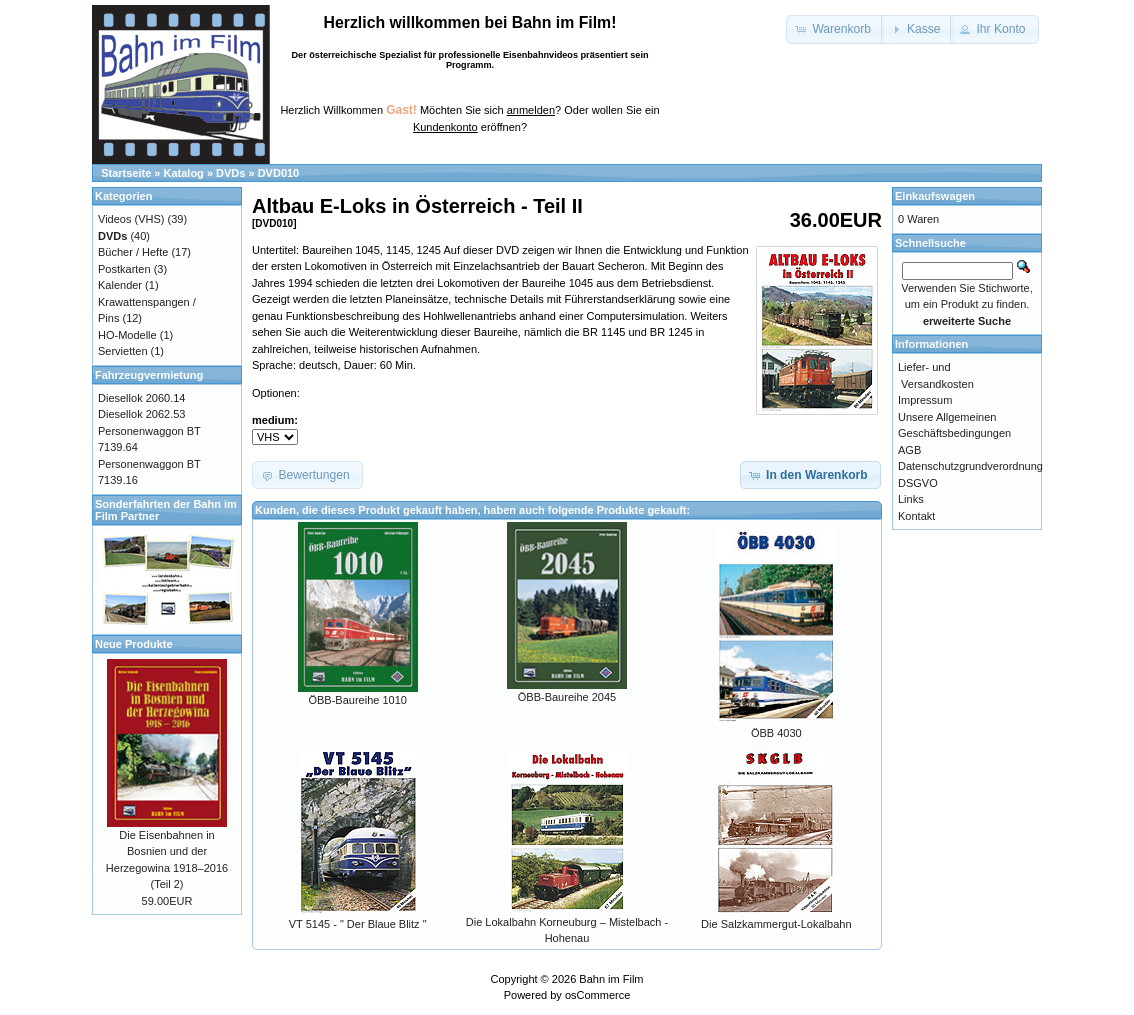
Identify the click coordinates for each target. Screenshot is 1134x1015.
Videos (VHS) (131, 219)
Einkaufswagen (935, 196)
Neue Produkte (134, 644)
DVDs (230, 173)
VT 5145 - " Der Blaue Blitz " (358, 924)
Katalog (184, 173)
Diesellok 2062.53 (141, 414)
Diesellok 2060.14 (141, 398)
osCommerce (597, 995)
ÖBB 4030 (776, 733)
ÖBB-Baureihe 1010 (357, 700)
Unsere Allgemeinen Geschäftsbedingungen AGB (954, 433)
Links (911, 499)
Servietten (123, 351)
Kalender (120, 285)
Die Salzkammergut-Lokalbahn (776, 924)
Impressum (925, 400)
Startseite (126, 173)
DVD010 (279, 173)
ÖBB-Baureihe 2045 (567, 697)
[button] (835, 29)
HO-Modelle (127, 335)
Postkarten (124, 269)
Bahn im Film (611, 979)
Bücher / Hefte (133, 252)
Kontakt (916, 516)
